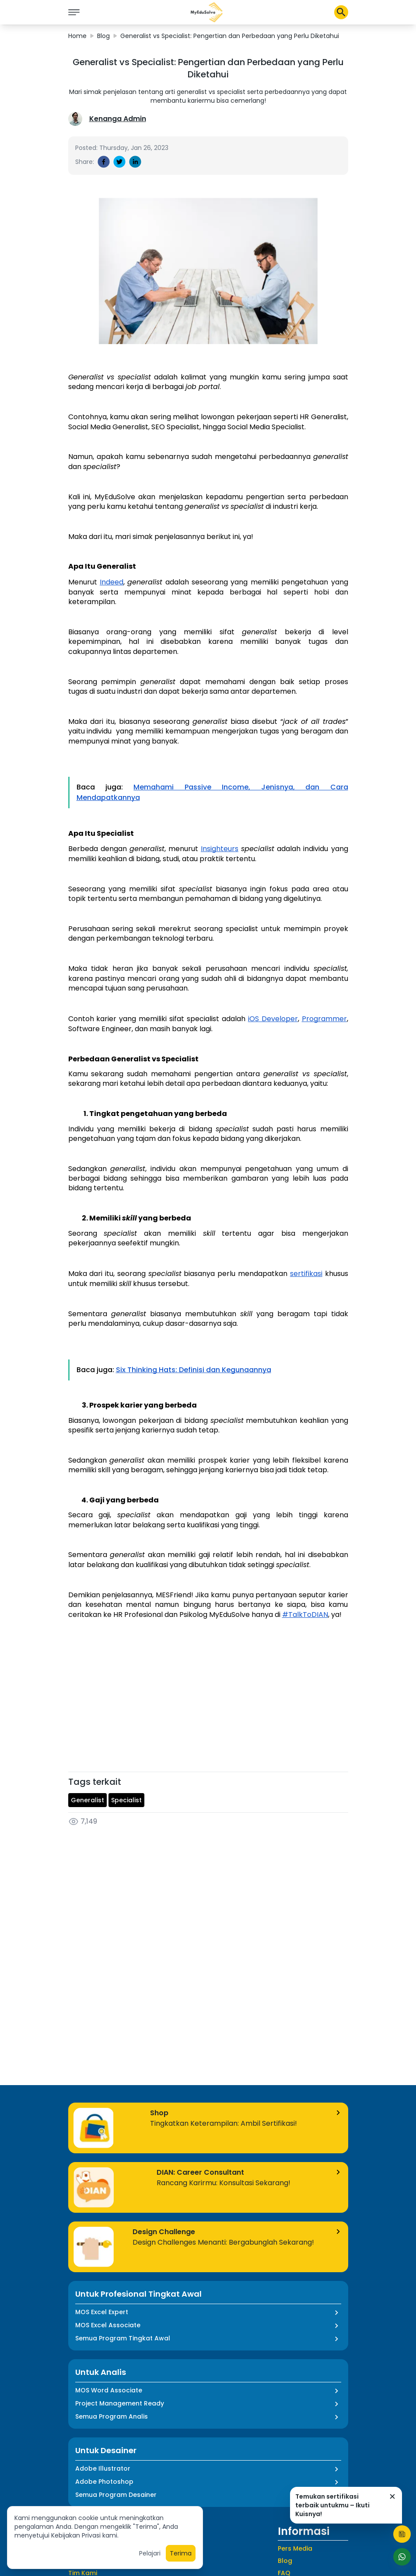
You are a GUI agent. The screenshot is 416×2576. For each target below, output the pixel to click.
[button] (207, 12)
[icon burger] (74, 12)
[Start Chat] (402, 2557)
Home (77, 35)
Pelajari (150, 2553)
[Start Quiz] (402, 2534)
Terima (181, 2553)
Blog (103, 35)
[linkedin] (135, 162)
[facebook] (104, 162)
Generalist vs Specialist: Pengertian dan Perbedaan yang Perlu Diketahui (229, 35)
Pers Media (295, 2548)
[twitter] (119, 162)
